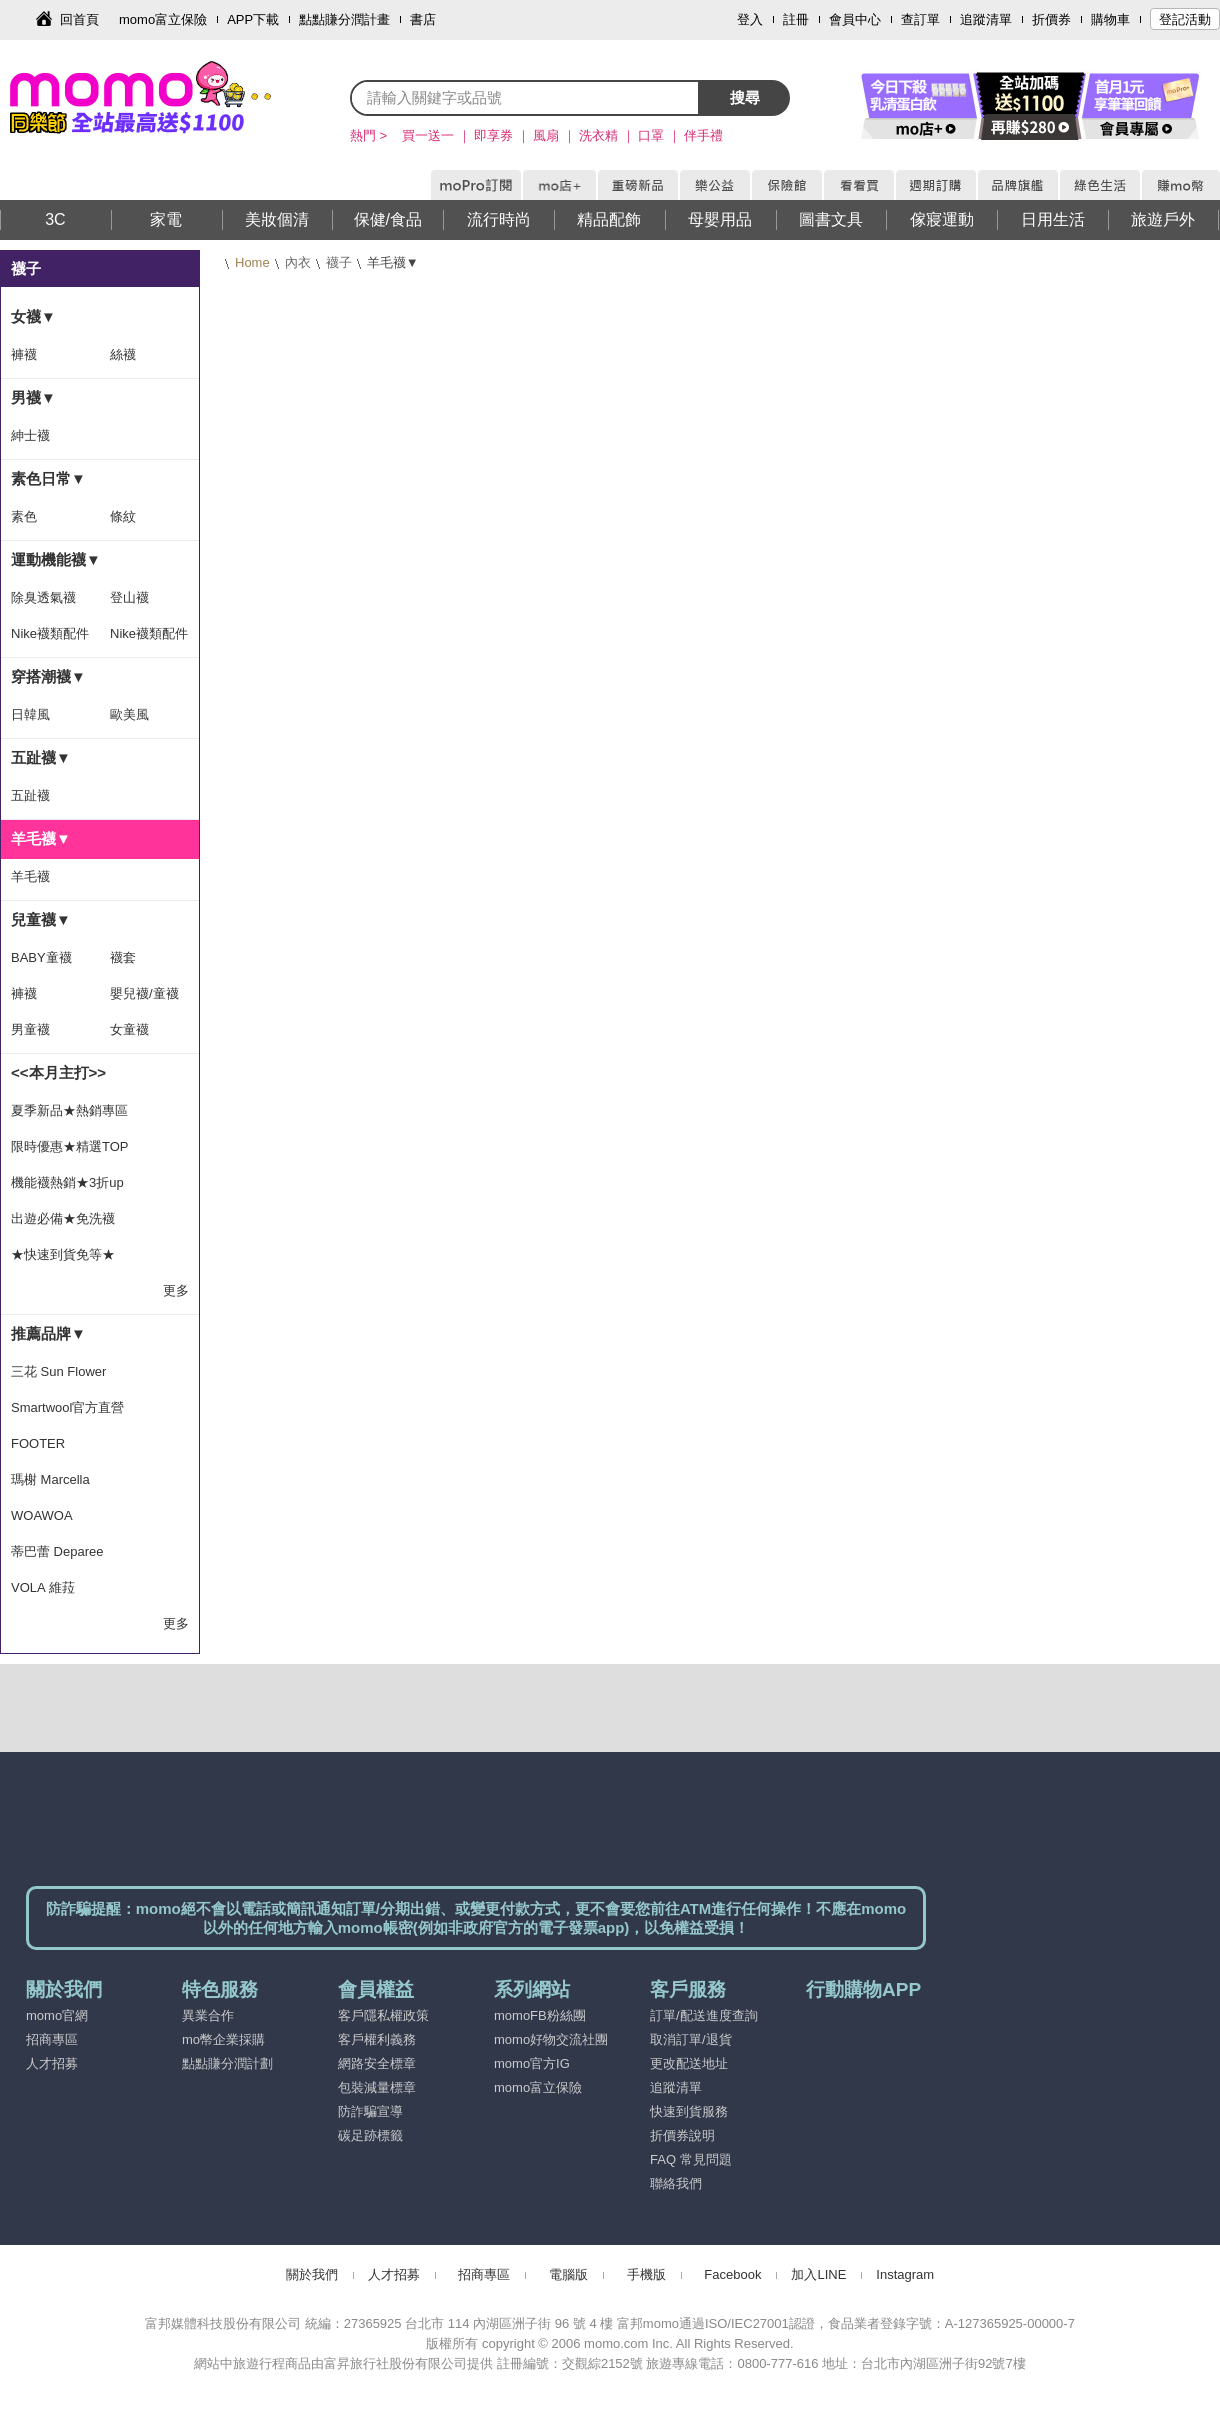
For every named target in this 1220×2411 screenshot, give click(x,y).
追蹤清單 (986, 19)
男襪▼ (33, 397)
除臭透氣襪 (43, 597)
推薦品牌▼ (48, 1333)
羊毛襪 (30, 876)
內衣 (298, 262)
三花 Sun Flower (58, 1371)
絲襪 (123, 354)
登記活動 (1185, 19)
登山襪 (129, 597)
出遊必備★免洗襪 (63, 1218)
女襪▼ (33, 316)
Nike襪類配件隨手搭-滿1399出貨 (149, 639)
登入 (750, 19)
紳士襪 (30, 435)
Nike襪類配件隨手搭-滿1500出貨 (50, 639)
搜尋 (745, 97)
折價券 (1051, 19)
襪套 (123, 957)
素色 (24, 516)
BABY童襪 (41, 957)
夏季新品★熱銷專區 (69, 1110)
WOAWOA (42, 1515)
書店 (423, 19)
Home (252, 262)
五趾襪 (30, 795)
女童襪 (129, 1029)
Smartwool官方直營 (67, 1407)
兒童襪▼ (41, 919)
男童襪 (30, 1029)
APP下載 (253, 19)
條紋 (123, 516)
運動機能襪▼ (56, 559)
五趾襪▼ (41, 757)
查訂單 (920, 19)
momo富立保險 (163, 19)
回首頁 (79, 19)
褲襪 (24, 354)
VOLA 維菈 (43, 1587)
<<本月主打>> (58, 1072)
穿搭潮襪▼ (48, 676)
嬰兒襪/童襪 (144, 993)
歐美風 (129, 714)
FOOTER (38, 1443)
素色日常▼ (48, 478)
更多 (176, 1290)
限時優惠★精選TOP (70, 1146)
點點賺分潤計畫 (344, 19)
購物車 (1110, 19)
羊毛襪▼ (41, 838)
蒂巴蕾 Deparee (57, 1551)
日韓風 (30, 714)
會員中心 (855, 19)
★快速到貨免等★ (63, 1254)
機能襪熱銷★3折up (67, 1182)
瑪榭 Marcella (50, 1479)
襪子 (339, 262)
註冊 (796, 19)
